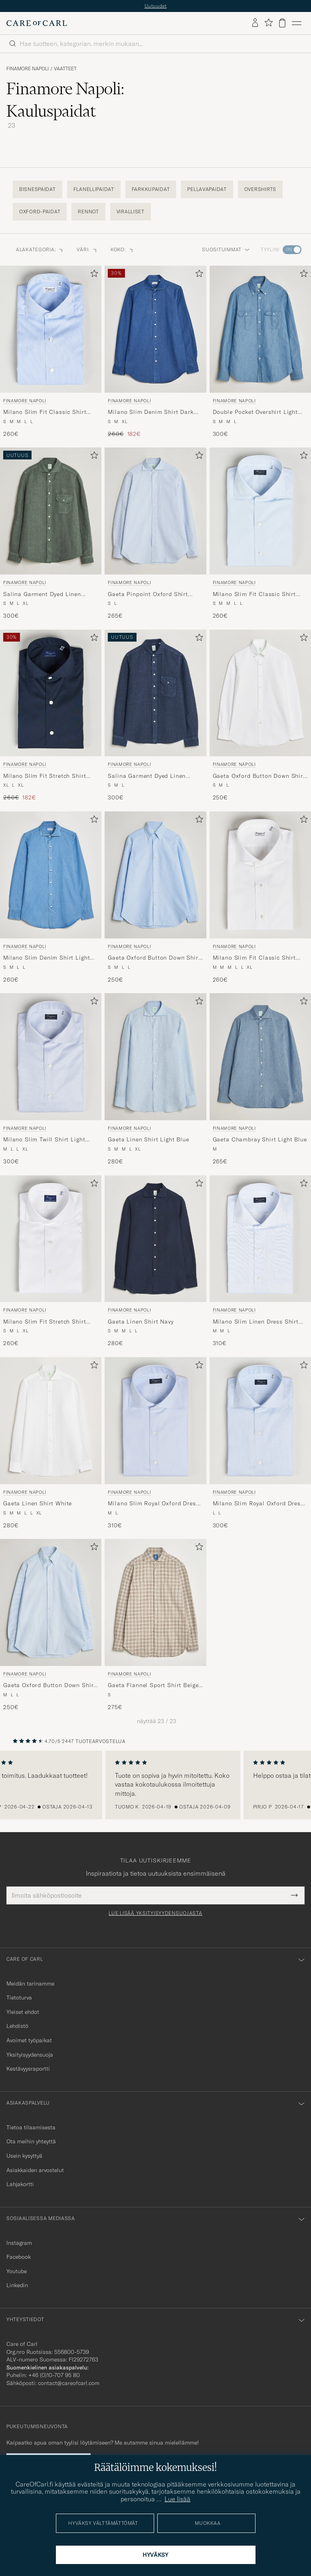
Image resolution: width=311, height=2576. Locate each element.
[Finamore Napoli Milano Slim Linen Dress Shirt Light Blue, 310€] (260, 1261)
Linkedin (17, 2285)
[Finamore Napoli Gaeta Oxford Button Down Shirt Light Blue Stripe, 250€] (50, 1625)
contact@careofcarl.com (68, 2383)
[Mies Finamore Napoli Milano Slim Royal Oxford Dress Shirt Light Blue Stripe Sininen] (260, 1420)
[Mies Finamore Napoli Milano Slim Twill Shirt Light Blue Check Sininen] (50, 1056)
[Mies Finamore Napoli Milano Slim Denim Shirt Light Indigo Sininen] (50, 874)
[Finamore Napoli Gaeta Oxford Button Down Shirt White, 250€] (260, 716)
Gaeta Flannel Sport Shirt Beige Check (153, 1686)
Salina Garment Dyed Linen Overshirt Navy (147, 776)
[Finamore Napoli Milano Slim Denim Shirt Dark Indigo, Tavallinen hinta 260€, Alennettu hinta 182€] (155, 352)
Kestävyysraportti (28, 2068)
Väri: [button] (87, 249)
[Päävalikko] (297, 23)
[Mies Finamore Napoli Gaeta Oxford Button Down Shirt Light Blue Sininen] (155, 874)
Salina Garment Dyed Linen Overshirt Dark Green (42, 594)
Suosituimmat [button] (226, 249)
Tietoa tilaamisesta (30, 2127)
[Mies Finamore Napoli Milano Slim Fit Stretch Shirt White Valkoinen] (50, 1238)
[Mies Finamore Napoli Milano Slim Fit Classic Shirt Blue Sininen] (50, 329)
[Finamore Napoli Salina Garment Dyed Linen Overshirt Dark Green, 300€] (50, 533)
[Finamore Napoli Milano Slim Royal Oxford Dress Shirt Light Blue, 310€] (155, 1443)
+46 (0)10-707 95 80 (54, 2375)
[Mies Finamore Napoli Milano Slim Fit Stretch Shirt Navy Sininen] (50, 693)
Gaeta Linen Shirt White (37, 1503)
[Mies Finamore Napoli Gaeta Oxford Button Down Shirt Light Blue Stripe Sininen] (50, 1602)
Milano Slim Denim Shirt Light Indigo (46, 958)
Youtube (16, 2271)
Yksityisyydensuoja (29, 2054)
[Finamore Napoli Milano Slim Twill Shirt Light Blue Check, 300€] (50, 1079)
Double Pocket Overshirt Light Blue (255, 412)
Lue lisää (177, 2498)
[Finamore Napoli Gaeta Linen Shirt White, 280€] (50, 1443)
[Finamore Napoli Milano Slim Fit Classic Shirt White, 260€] (260, 897)
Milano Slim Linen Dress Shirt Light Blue (256, 1322)
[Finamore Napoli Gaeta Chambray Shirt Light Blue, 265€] (260, 1079)
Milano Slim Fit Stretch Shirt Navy (44, 776)
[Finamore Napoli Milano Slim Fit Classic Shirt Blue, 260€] (50, 352)
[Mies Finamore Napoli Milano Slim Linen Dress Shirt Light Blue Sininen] (260, 1238)
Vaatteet (65, 69)
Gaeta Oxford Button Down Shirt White (259, 776)
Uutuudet (156, 6)
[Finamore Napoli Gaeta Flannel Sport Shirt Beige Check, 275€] (155, 1625)
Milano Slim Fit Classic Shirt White (254, 958)
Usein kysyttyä (24, 2155)
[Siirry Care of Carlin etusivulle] (36, 23)
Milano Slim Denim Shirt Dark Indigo (151, 412)
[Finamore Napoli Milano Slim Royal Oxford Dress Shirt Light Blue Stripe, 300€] (260, 1443)
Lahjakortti (20, 2184)
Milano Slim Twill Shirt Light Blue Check (44, 1140)
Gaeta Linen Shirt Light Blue (148, 1139)
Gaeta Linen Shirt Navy (140, 1321)
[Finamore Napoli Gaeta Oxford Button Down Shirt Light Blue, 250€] (155, 897)
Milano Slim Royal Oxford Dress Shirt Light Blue (153, 1504)
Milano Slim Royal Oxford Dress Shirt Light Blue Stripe (258, 1504)
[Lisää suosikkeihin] (92, 275)
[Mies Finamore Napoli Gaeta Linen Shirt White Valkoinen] (50, 1420)
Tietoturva (19, 1997)
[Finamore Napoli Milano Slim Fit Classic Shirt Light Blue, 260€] (260, 533)
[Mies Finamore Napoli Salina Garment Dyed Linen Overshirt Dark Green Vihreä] (50, 510)
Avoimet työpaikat (29, 2040)
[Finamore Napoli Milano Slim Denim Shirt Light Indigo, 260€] (50, 897)
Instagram (19, 2242)
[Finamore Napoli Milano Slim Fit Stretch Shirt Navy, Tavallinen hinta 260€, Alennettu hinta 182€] (50, 716)
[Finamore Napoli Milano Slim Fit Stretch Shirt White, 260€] (50, 1261)
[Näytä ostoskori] (282, 23)
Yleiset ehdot (22, 2011)
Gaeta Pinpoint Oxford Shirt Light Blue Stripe (148, 594)
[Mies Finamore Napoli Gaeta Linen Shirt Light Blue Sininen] (155, 1056)
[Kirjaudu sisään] (255, 23)
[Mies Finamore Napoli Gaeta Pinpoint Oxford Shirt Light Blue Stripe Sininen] (155, 510)
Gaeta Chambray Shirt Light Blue (260, 1139)
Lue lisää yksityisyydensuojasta (155, 1913)
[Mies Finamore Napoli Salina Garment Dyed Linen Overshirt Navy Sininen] (155, 693)
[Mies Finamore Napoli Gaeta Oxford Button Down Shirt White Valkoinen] (260, 693)
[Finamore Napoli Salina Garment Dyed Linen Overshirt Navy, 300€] (155, 716)
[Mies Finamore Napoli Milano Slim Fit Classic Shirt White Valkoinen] (260, 874)
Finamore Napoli (27, 69)
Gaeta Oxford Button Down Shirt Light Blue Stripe (49, 1686)
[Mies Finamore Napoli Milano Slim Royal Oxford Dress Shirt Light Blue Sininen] (155, 1420)
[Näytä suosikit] (268, 23)
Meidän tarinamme (30, 1983)
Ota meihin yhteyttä (31, 2141)
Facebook (18, 2256)
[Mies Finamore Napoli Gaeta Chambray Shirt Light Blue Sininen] (260, 1056)
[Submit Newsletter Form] (294, 1895)
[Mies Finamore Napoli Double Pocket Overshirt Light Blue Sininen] (260, 329)
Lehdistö (17, 2025)
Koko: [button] (122, 249)
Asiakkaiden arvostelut (35, 2170)
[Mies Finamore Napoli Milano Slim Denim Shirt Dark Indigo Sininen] (155, 329)
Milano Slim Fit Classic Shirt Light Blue (254, 594)
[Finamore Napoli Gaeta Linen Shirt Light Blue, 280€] (155, 1079)
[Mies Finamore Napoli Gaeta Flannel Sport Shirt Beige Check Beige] (155, 1602)
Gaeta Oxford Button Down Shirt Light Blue (154, 958)
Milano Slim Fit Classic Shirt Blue (44, 412)
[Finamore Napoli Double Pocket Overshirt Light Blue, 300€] (260, 352)
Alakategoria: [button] (40, 249)
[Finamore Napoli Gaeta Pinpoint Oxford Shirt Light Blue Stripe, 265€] (155, 533)
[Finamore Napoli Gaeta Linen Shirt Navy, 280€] (155, 1261)
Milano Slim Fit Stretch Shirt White (44, 1322)
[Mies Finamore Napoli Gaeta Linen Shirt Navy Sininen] (155, 1238)
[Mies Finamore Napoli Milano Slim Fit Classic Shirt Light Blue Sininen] (260, 510)
